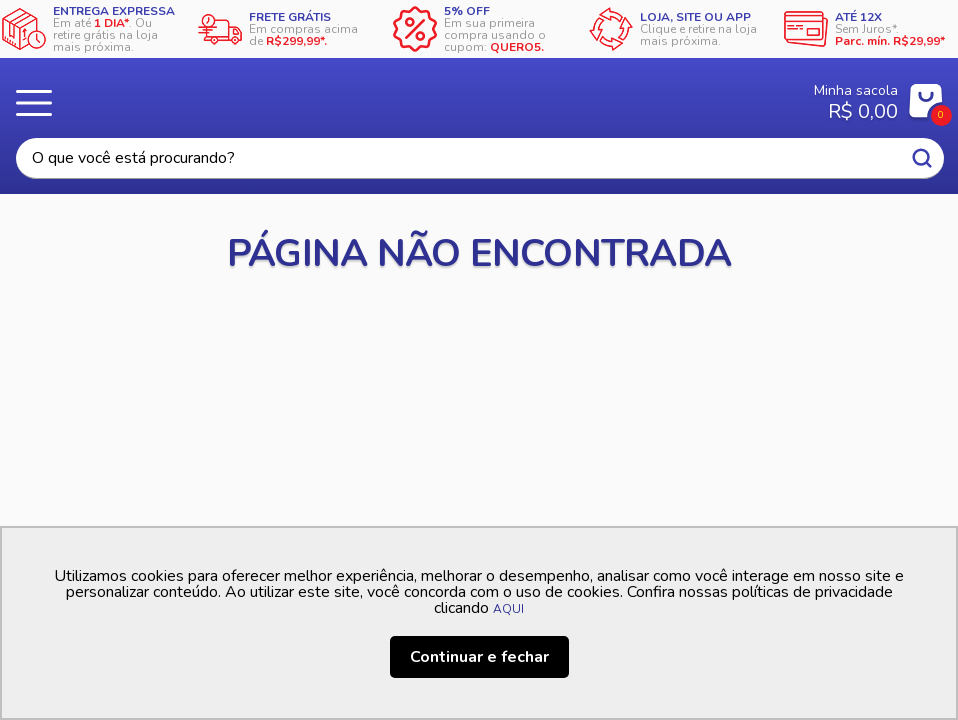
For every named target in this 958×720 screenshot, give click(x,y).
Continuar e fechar (479, 657)
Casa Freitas (417, 96)
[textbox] (480, 158)
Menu (40, 103)
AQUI (508, 609)
